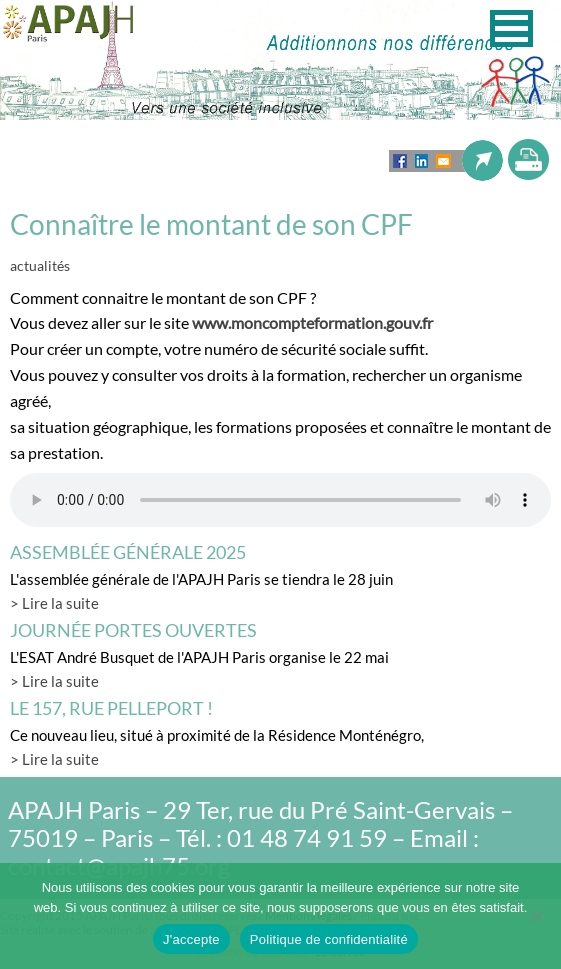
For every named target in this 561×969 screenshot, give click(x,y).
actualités (40, 265)
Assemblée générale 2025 (128, 552)
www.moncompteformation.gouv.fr (312, 322)
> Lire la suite (54, 603)
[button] (511, 28)
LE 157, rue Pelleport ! (111, 708)
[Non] (536, 916)
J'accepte (191, 939)
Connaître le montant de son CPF (211, 224)
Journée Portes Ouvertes (133, 630)
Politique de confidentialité (329, 939)
